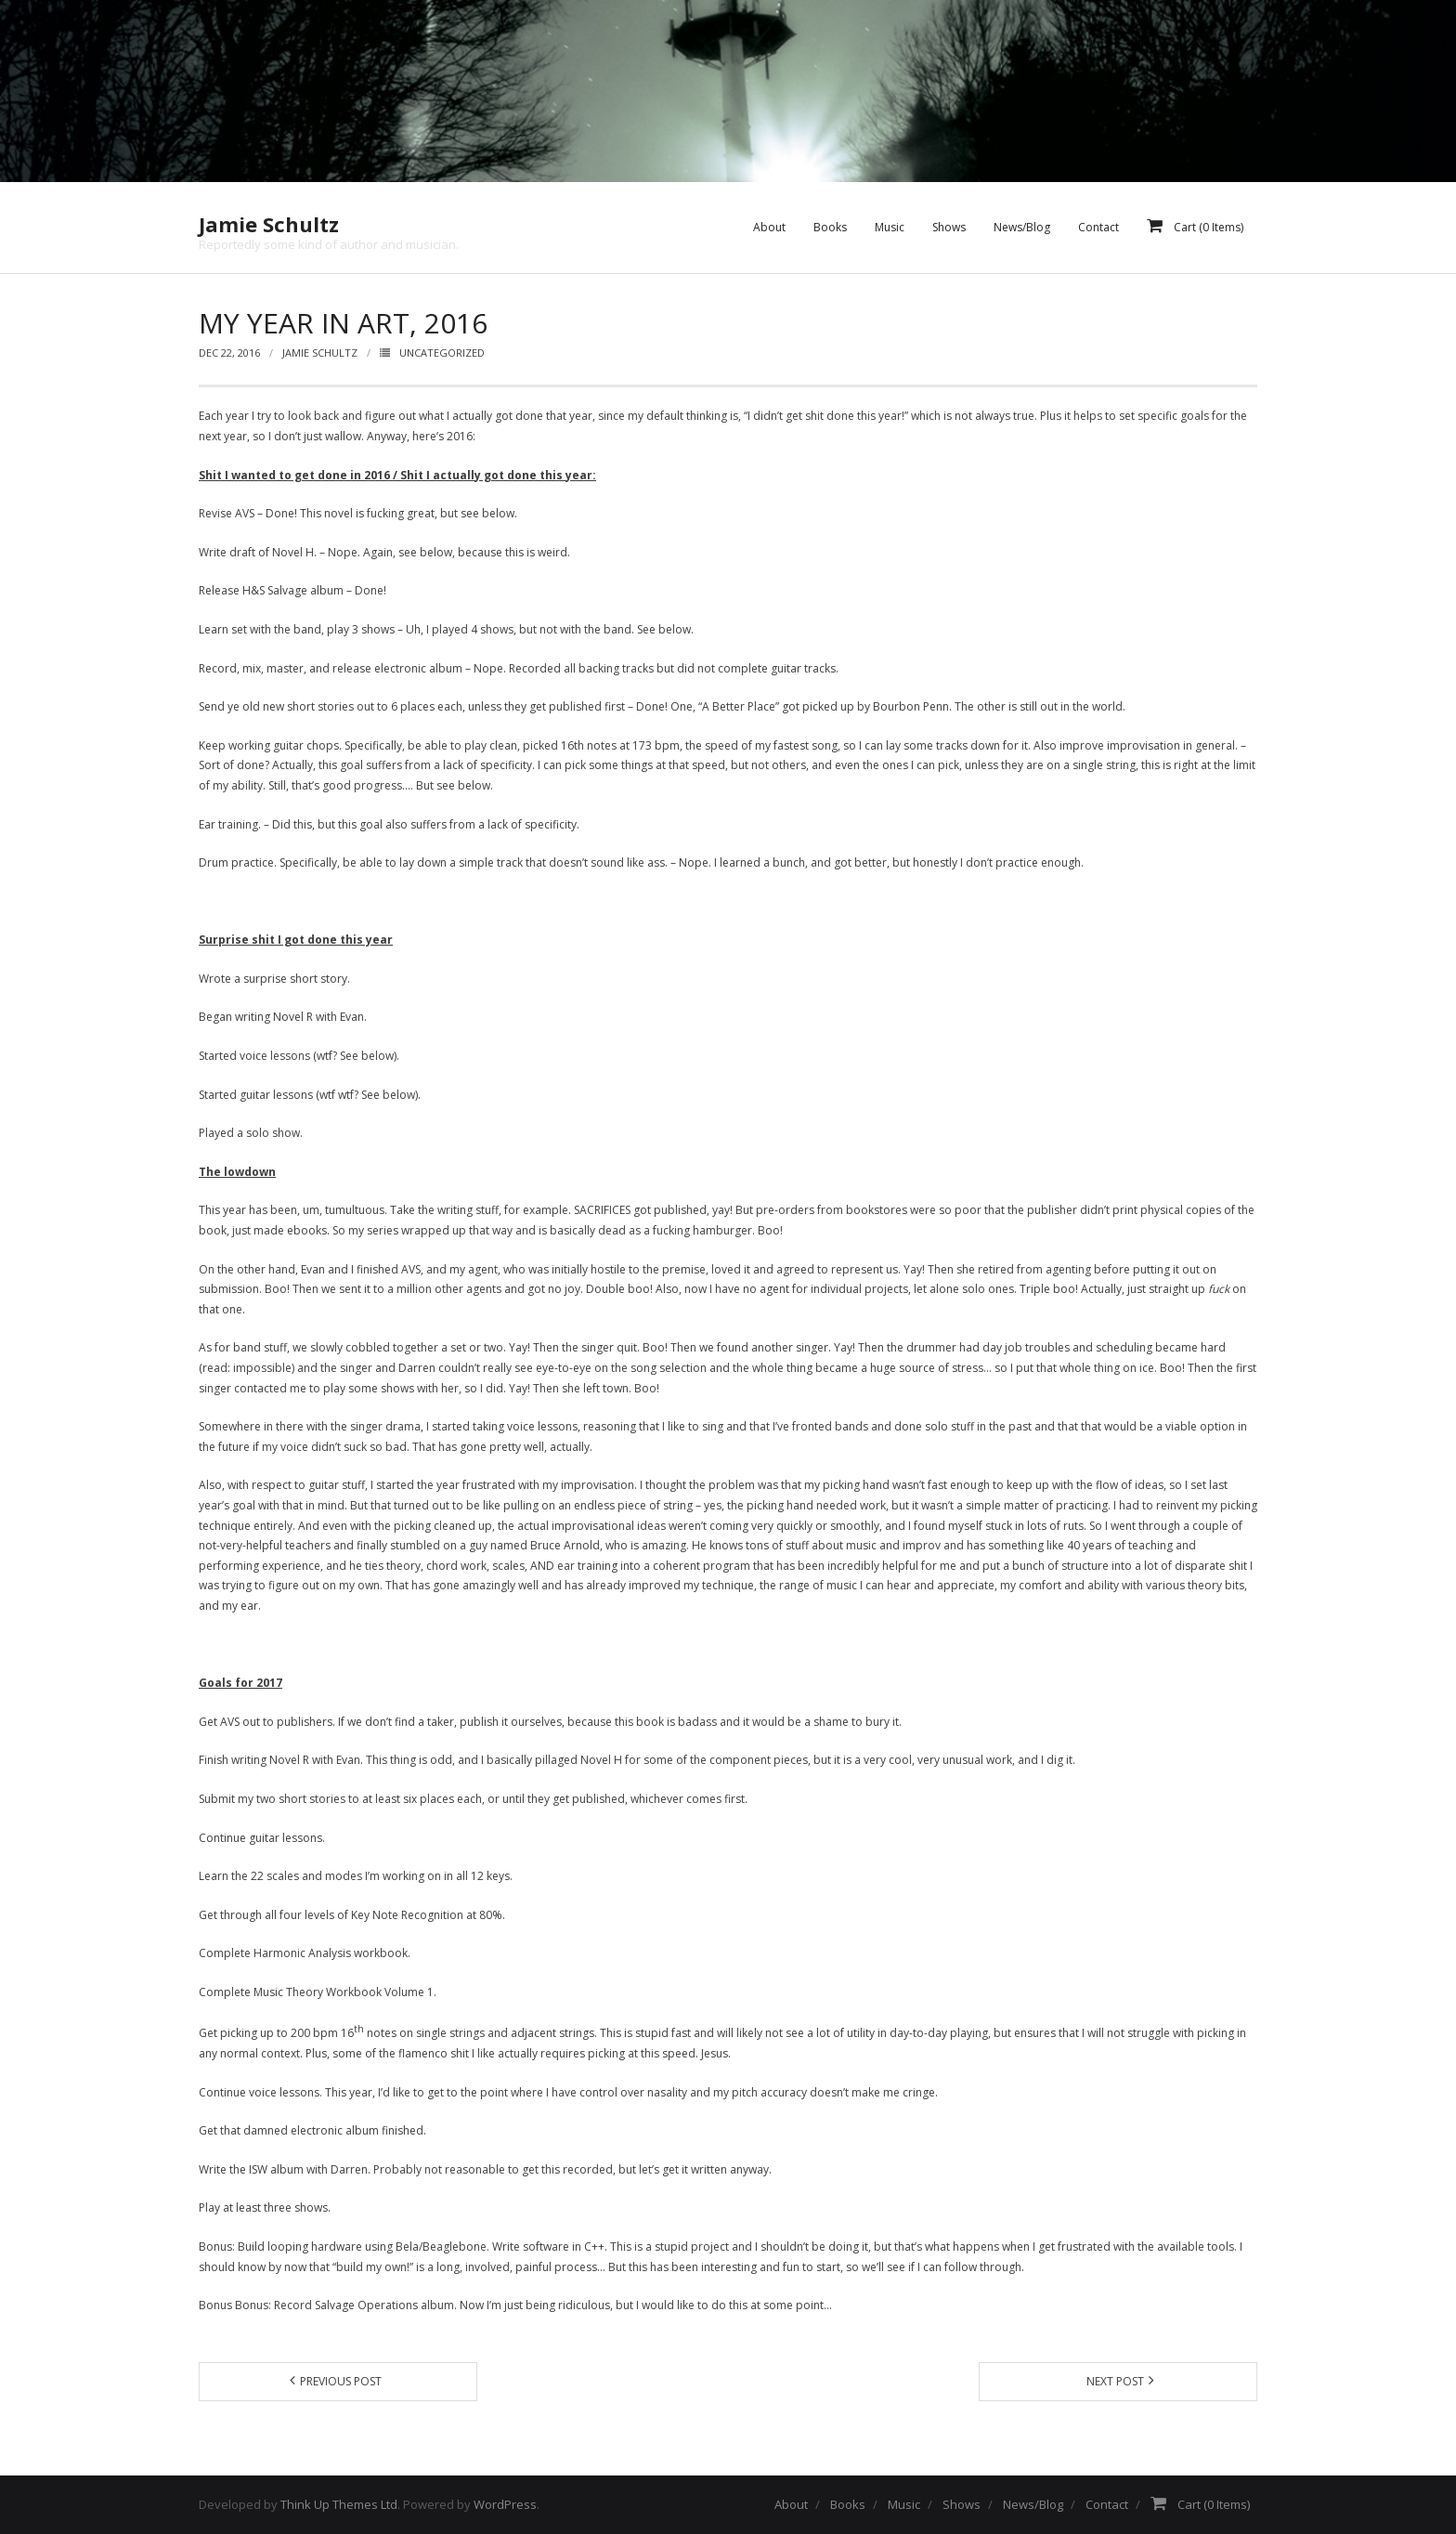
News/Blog (1033, 2504)
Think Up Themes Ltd (338, 2504)
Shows (961, 2504)
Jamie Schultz (320, 352)
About (791, 2504)
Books (847, 2504)
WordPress (505, 2504)
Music (904, 2504)
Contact (1107, 2504)
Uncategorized (442, 352)
